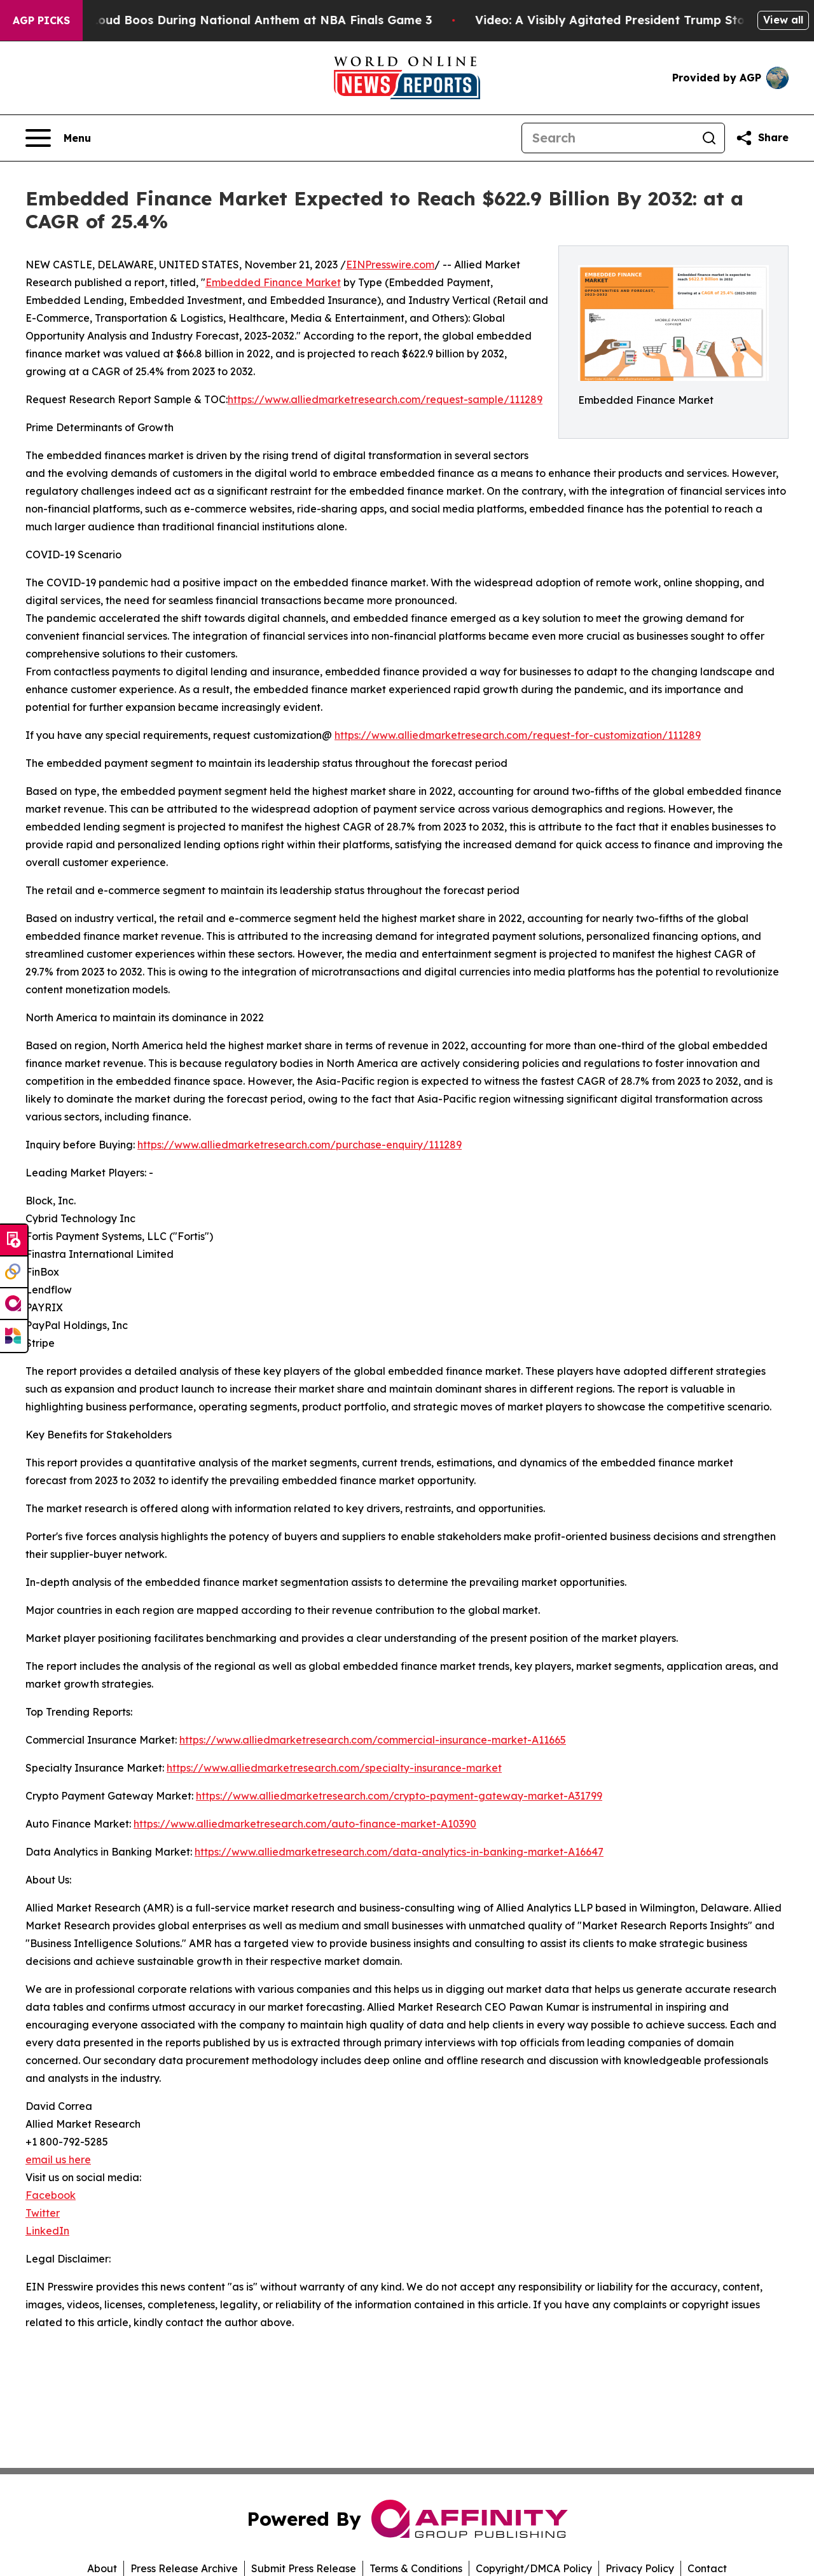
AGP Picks (41, 20)
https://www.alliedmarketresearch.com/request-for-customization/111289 (518, 735)
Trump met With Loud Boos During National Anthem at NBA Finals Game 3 (226, 20)
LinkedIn (47, 2230)
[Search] (608, 138)
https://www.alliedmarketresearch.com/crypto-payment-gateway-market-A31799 (399, 1795)
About (102, 2568)
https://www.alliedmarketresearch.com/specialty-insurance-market (334, 1767)
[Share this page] (762, 138)
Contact (707, 2568)
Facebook (50, 2195)
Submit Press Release (303, 2568)
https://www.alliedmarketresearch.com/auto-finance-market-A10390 (305, 1823)
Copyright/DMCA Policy (534, 2568)
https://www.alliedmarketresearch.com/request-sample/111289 (385, 399)
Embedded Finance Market (273, 282)
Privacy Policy (639, 2568)
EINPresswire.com (390, 264)
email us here (58, 2159)
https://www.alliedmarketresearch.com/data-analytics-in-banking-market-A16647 (399, 1851)
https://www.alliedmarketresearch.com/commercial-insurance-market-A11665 (372, 1739)
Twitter (42, 2213)
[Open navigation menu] (58, 138)
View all (783, 19)
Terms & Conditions (415, 2568)
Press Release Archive (184, 2568)
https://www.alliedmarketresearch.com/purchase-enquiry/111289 (299, 1144)
